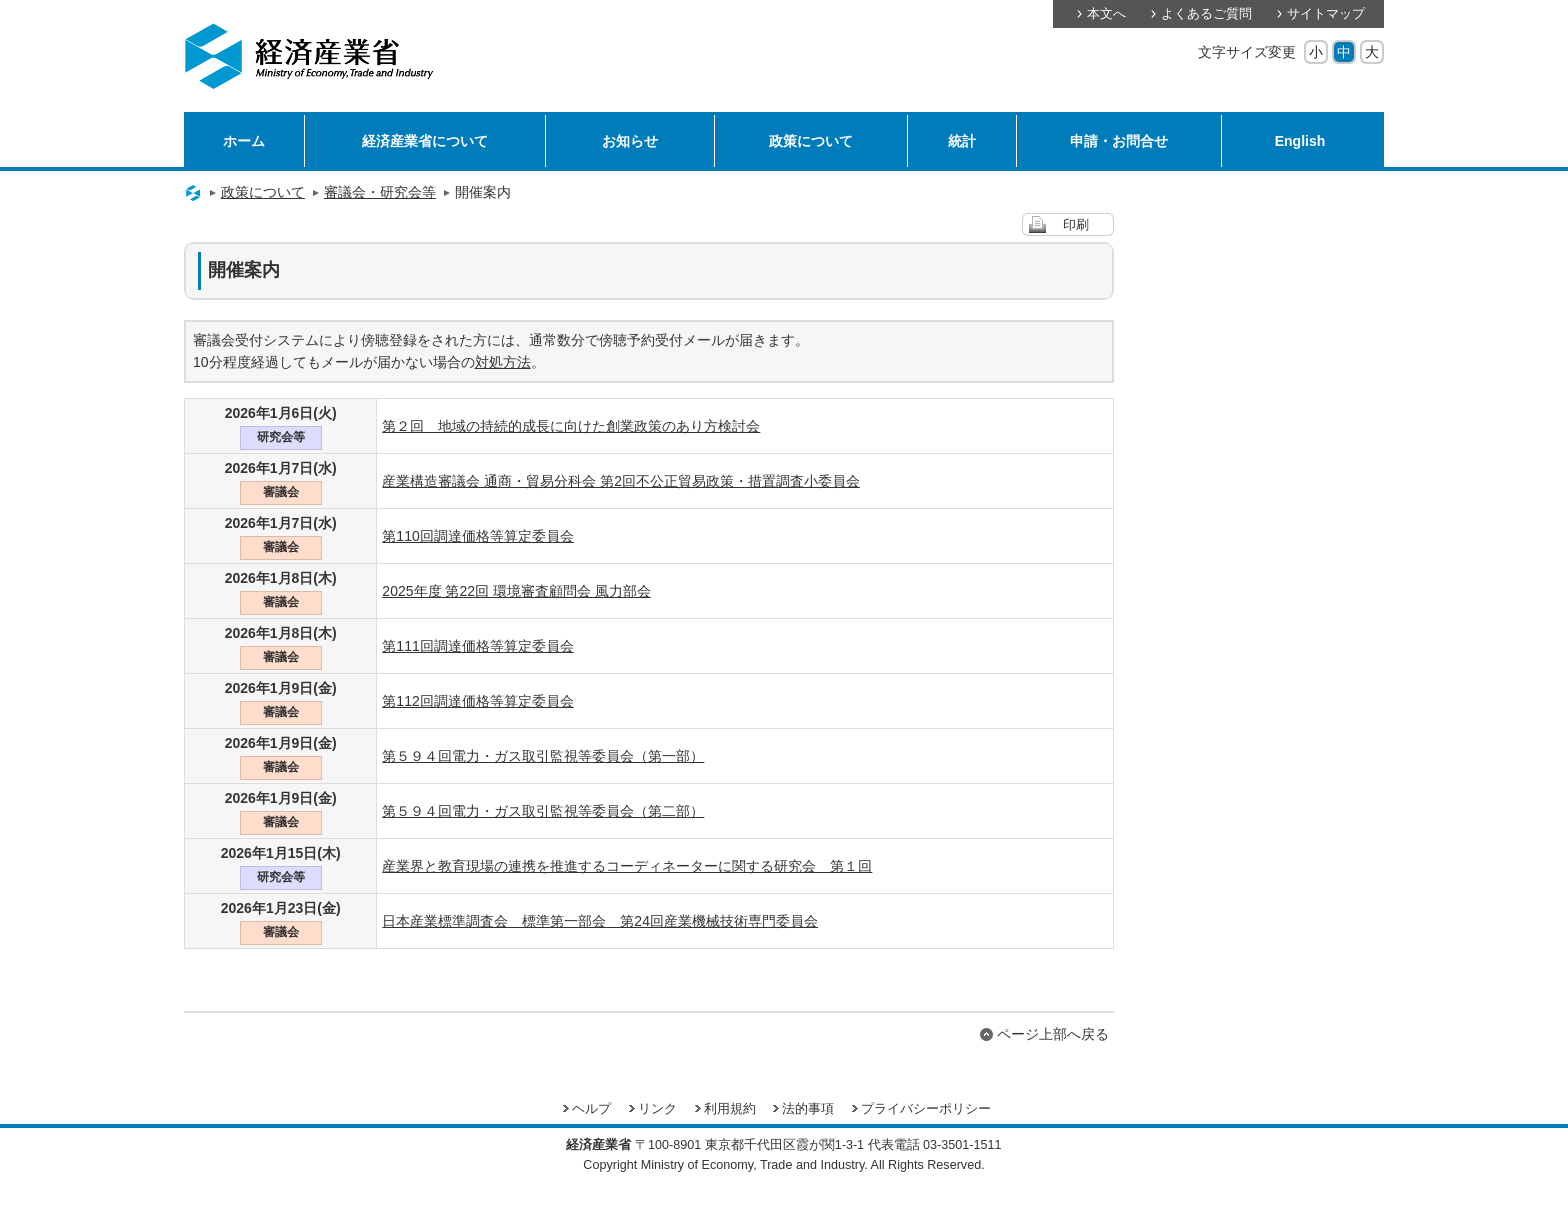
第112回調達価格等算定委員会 (477, 701)
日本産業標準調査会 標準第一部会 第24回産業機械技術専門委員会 (600, 921)
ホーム (244, 141)
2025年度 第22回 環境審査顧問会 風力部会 (516, 591)
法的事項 (808, 1109)
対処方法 (503, 362)
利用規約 (730, 1109)
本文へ (1106, 14)
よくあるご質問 (1206, 14)
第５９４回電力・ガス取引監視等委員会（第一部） (543, 756)
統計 (962, 141)
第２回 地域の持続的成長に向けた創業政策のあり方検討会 (571, 426)
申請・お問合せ (1119, 141)
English (1300, 141)
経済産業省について (425, 141)
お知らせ (630, 141)
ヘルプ (591, 1109)
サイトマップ (1326, 14)
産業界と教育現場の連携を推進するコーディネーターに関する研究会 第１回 (627, 866)
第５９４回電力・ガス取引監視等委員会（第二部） (543, 811)
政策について (811, 141)
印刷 (1076, 225)
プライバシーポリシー (926, 1109)
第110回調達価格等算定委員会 (477, 536)
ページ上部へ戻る (1053, 1034)
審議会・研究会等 (380, 192)
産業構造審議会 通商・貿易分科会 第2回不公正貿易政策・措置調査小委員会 (621, 481)
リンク (657, 1109)
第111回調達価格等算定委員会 (477, 646)
